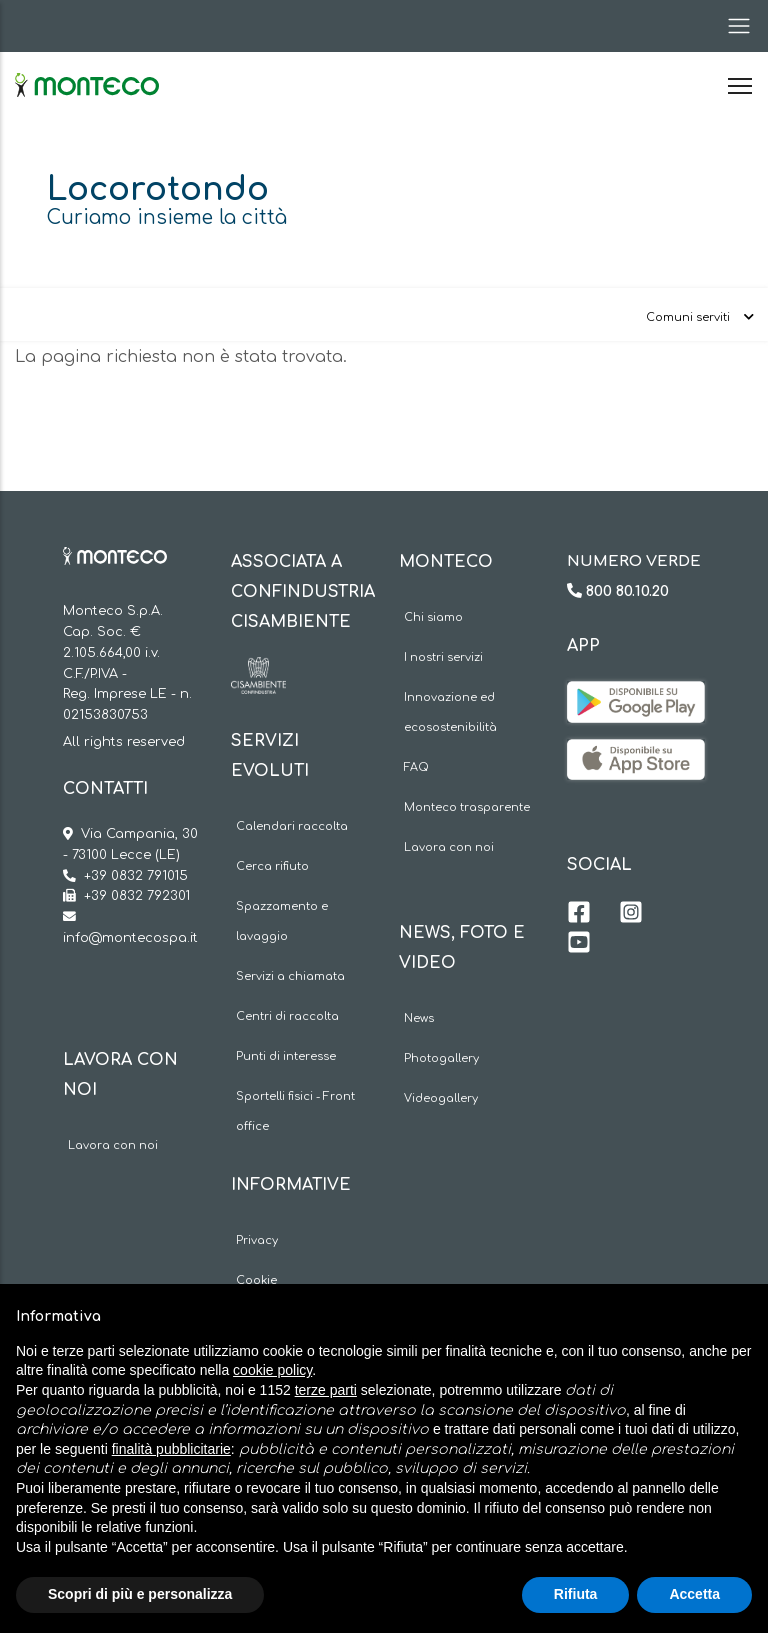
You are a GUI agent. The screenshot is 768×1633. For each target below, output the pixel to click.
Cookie (256, 1280)
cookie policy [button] (272, 1370)
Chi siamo (433, 617)
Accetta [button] (694, 1594)
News (419, 1018)
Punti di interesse (286, 1056)
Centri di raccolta (287, 1016)
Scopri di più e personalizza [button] (140, 1594)
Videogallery (441, 1098)
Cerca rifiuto (272, 866)
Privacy (257, 1240)
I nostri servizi (443, 657)
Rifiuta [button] (576, 1594)
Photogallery (441, 1058)
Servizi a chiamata (290, 976)
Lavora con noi (113, 1145)
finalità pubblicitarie (171, 1449)
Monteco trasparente (467, 807)
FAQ (416, 767)
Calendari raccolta (292, 826)
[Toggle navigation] (733, 26)
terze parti (326, 1390)
